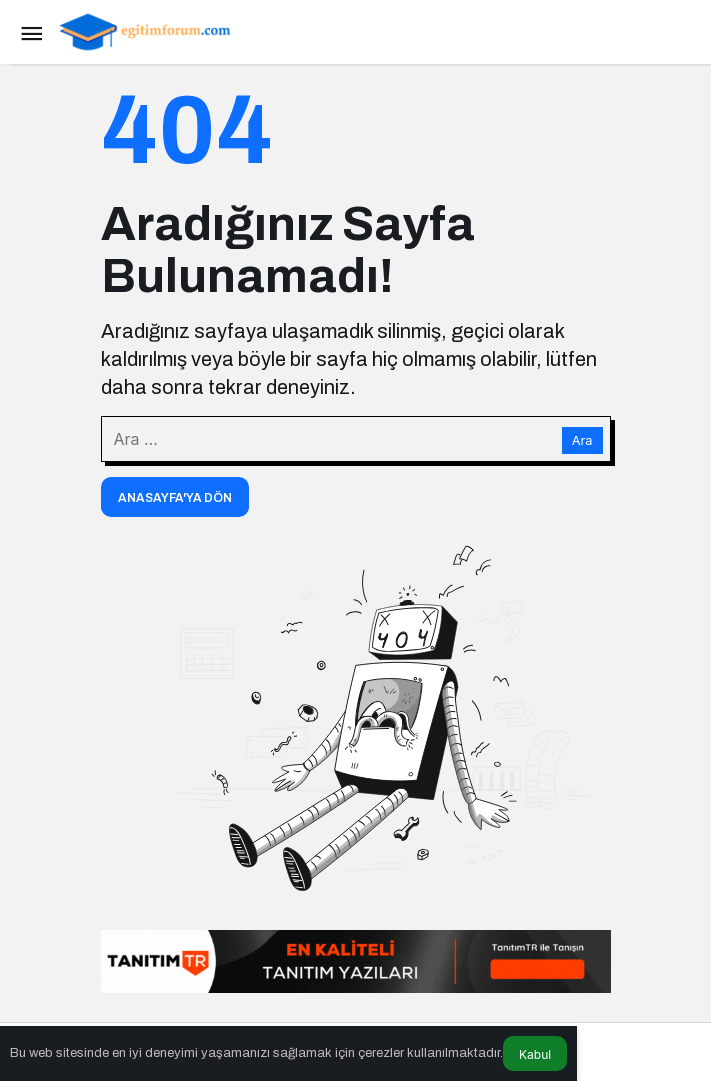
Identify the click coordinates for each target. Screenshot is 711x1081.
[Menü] (31, 32)
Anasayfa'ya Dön (175, 498)
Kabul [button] (535, 1054)
